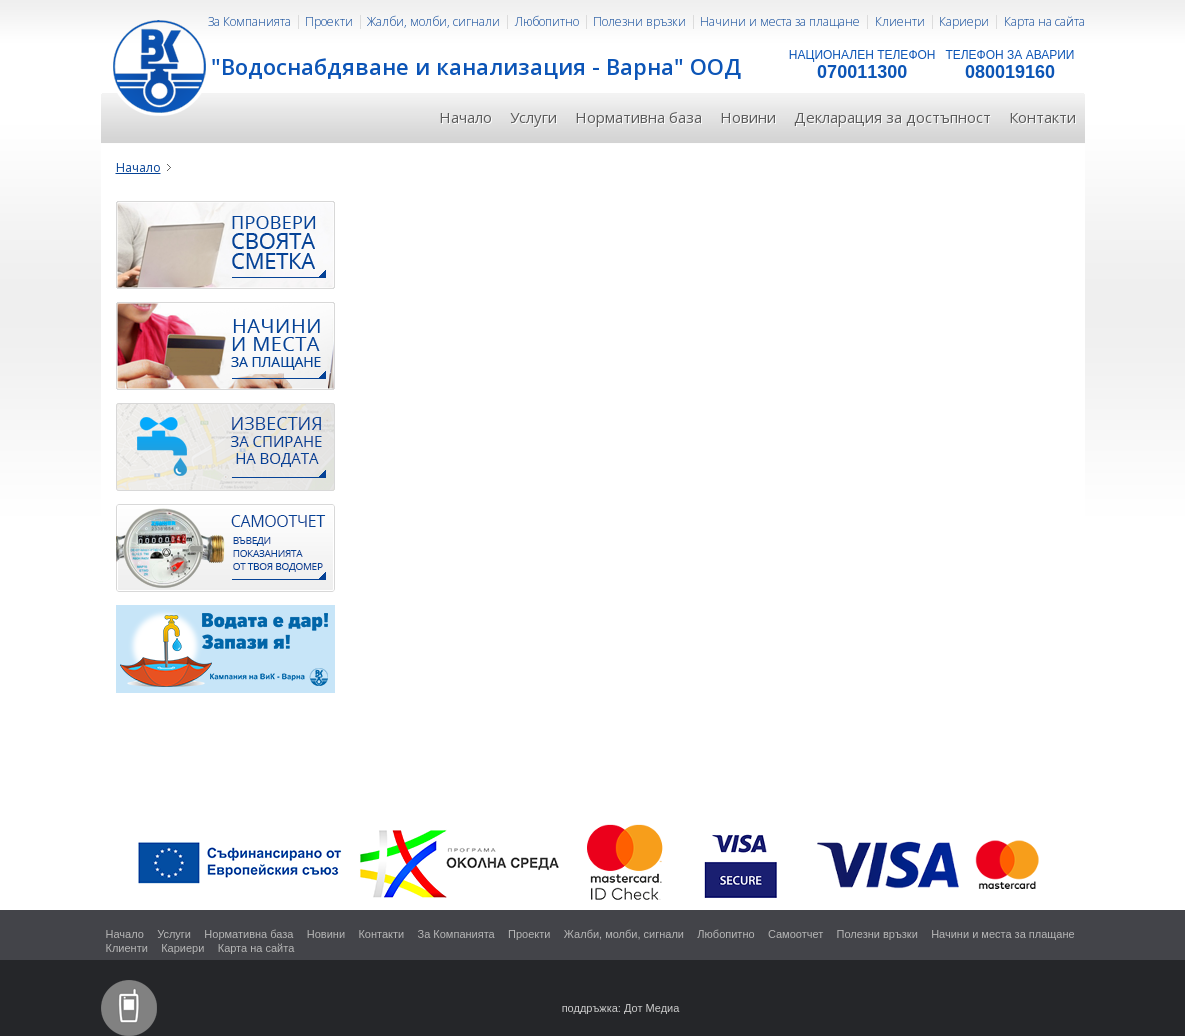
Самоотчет (795, 934)
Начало (465, 117)
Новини (748, 117)
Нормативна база (638, 117)
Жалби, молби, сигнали (433, 21)
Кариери (964, 21)
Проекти (329, 21)
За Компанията (249, 21)
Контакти (1042, 117)
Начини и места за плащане (780, 21)
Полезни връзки (639, 21)
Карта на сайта (1044, 21)
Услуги (533, 117)
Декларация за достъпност (892, 117)
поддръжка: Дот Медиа (621, 1008)
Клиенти (900, 21)
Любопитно (547, 21)
